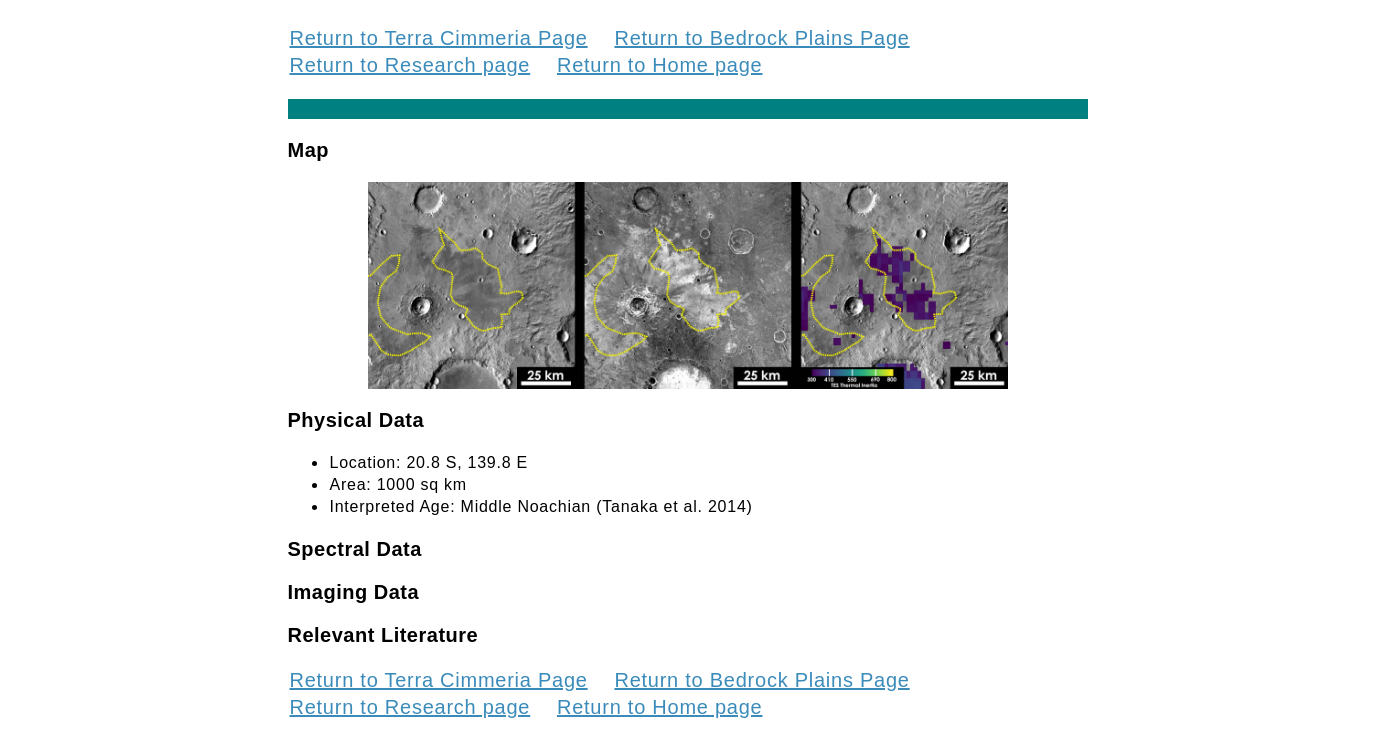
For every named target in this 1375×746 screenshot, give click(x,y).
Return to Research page (410, 65)
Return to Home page (659, 65)
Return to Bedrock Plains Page (761, 38)
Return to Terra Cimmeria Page (439, 38)
